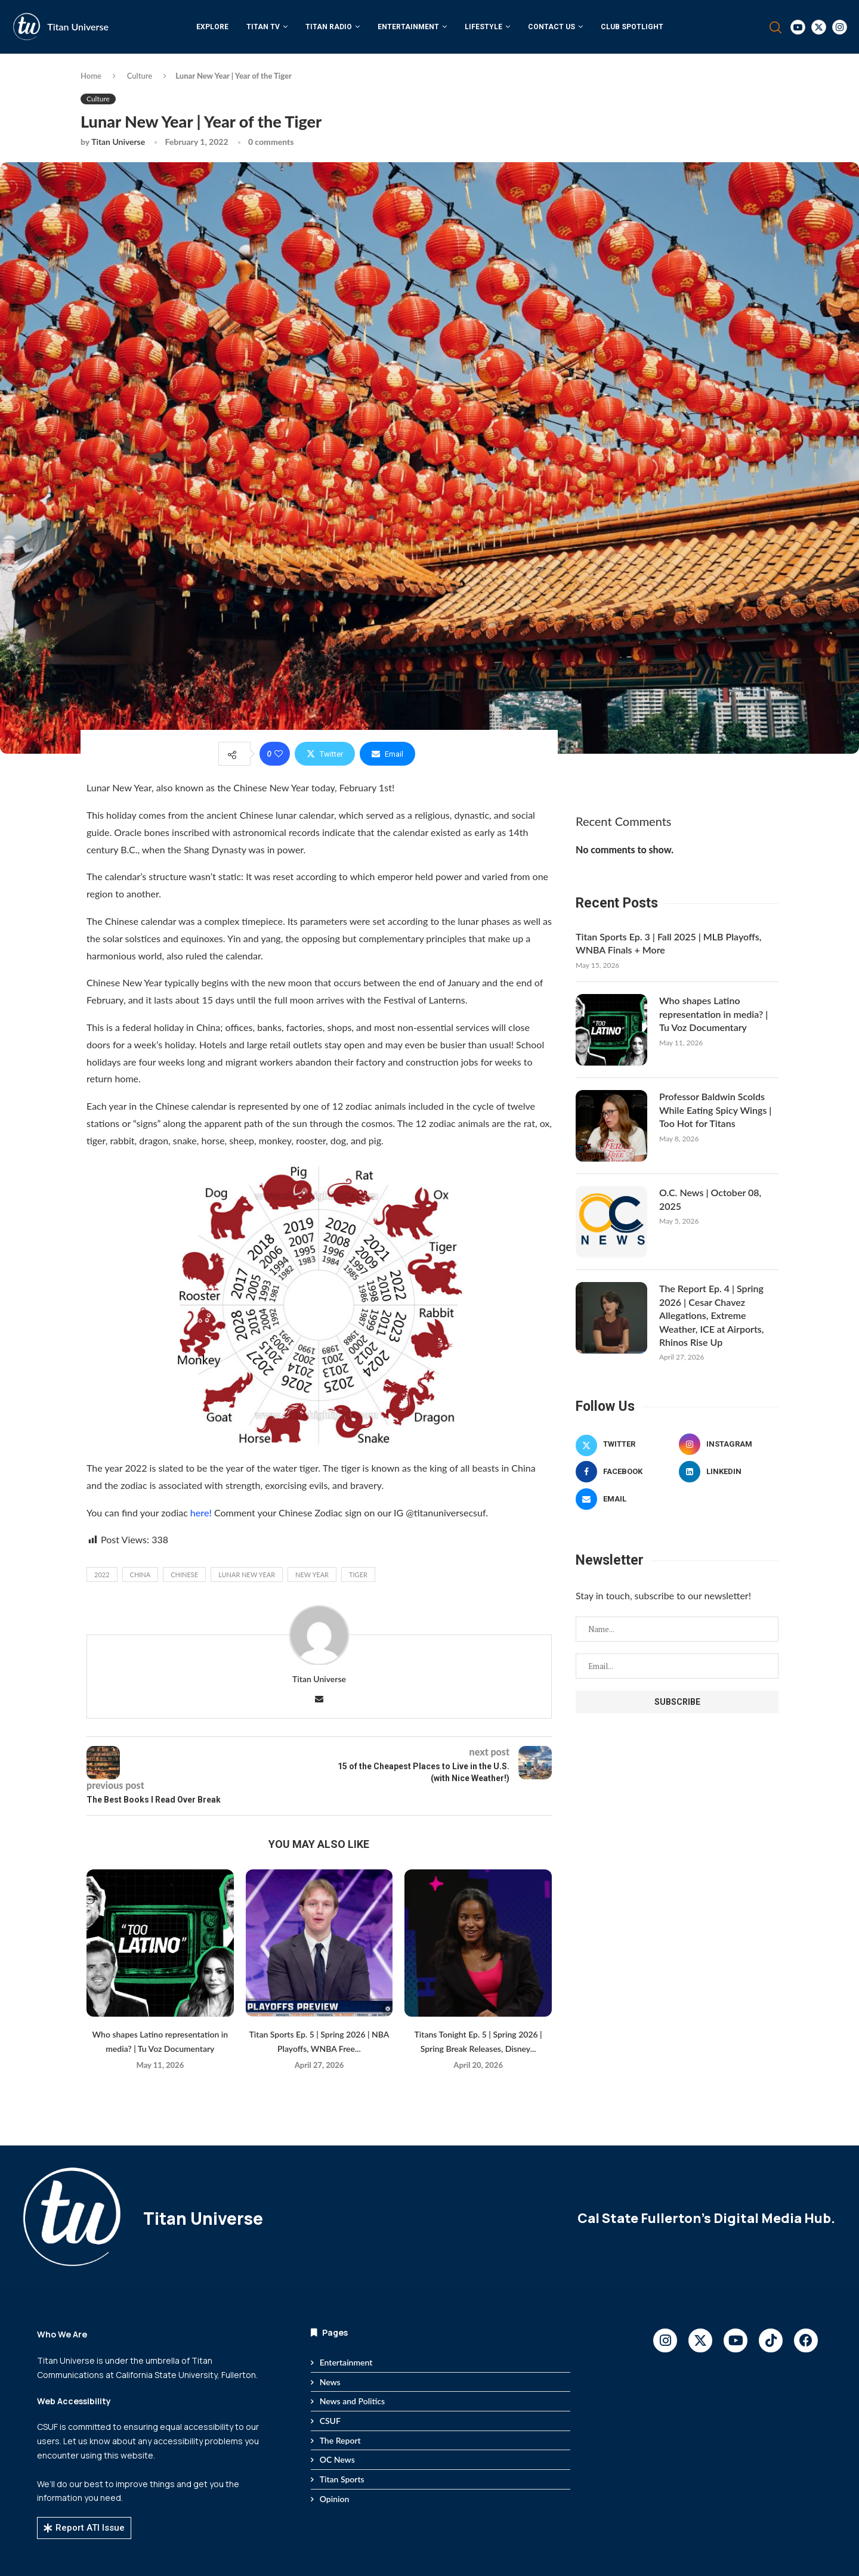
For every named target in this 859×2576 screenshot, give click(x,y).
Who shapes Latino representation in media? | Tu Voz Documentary (713, 1014)
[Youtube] (797, 27)
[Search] (775, 27)
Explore (212, 27)
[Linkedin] (728, 1471)
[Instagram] (839, 27)
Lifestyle (483, 27)
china (140, 1574)
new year (312, 1574)
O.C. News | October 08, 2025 (710, 1199)
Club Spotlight (632, 27)
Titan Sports (342, 2479)
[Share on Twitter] (325, 754)
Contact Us (551, 27)
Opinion (335, 2499)
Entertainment (408, 27)
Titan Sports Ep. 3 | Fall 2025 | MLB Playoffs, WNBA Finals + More (668, 943)
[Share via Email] (387, 754)
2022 (102, 1574)
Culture (140, 75)
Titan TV (263, 27)
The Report (340, 2440)
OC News (337, 2459)
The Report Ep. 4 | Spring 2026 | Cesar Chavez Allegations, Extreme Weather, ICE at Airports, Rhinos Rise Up (711, 1315)
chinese (184, 1574)
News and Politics (352, 2401)
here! (200, 1512)
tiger (358, 1574)
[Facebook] (625, 1471)
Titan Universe (78, 26)
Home (91, 75)
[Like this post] (278, 754)
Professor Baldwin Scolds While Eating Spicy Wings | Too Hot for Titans (715, 1110)
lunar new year (246, 1574)
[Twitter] (818, 27)
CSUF (330, 2421)
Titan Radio (328, 27)
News (330, 2382)
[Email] (625, 1499)
